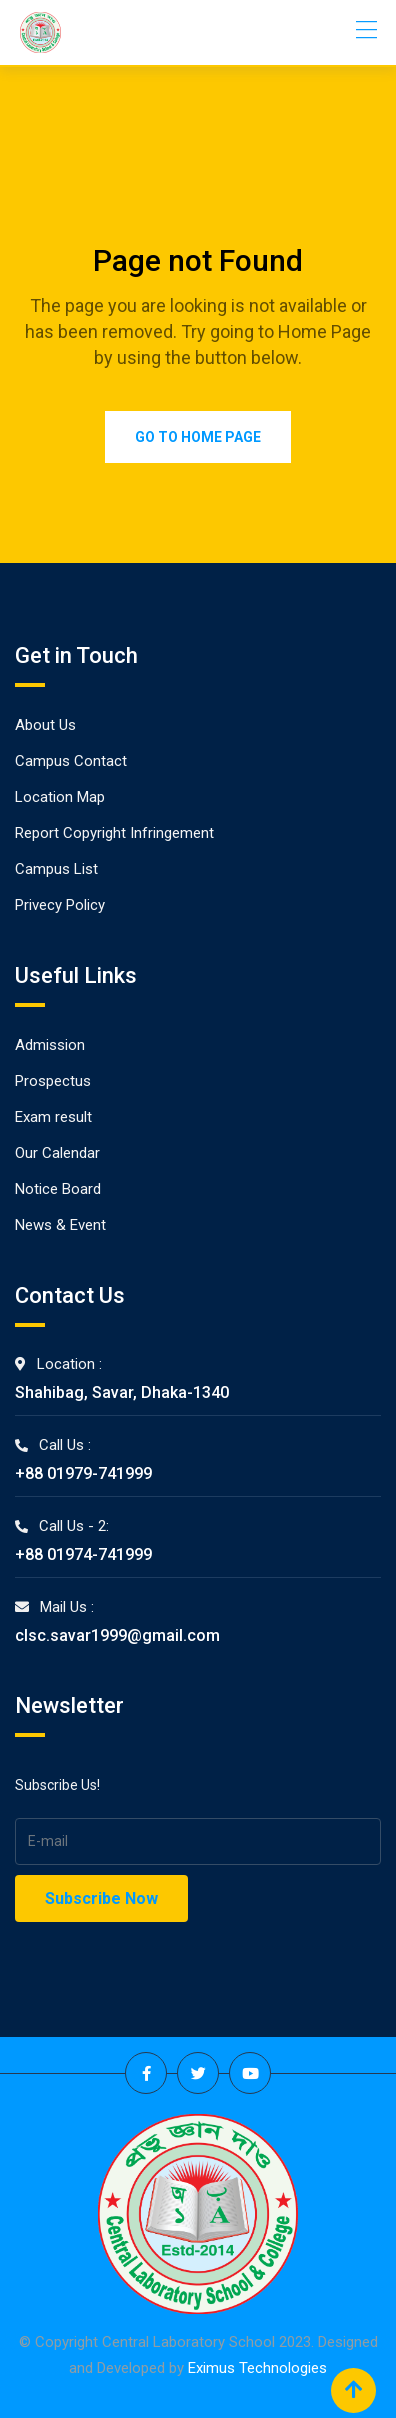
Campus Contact (71, 761)
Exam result (53, 1117)
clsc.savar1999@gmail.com (117, 1635)
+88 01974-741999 (83, 1554)
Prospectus (53, 1081)
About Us (45, 725)
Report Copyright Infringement (114, 833)
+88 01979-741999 (83, 1473)
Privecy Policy (60, 905)
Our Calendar (57, 1153)
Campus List (56, 869)
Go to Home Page (198, 437)
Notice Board (58, 1189)
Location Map (60, 797)
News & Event (60, 1225)
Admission (50, 1045)
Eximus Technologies (257, 2368)
